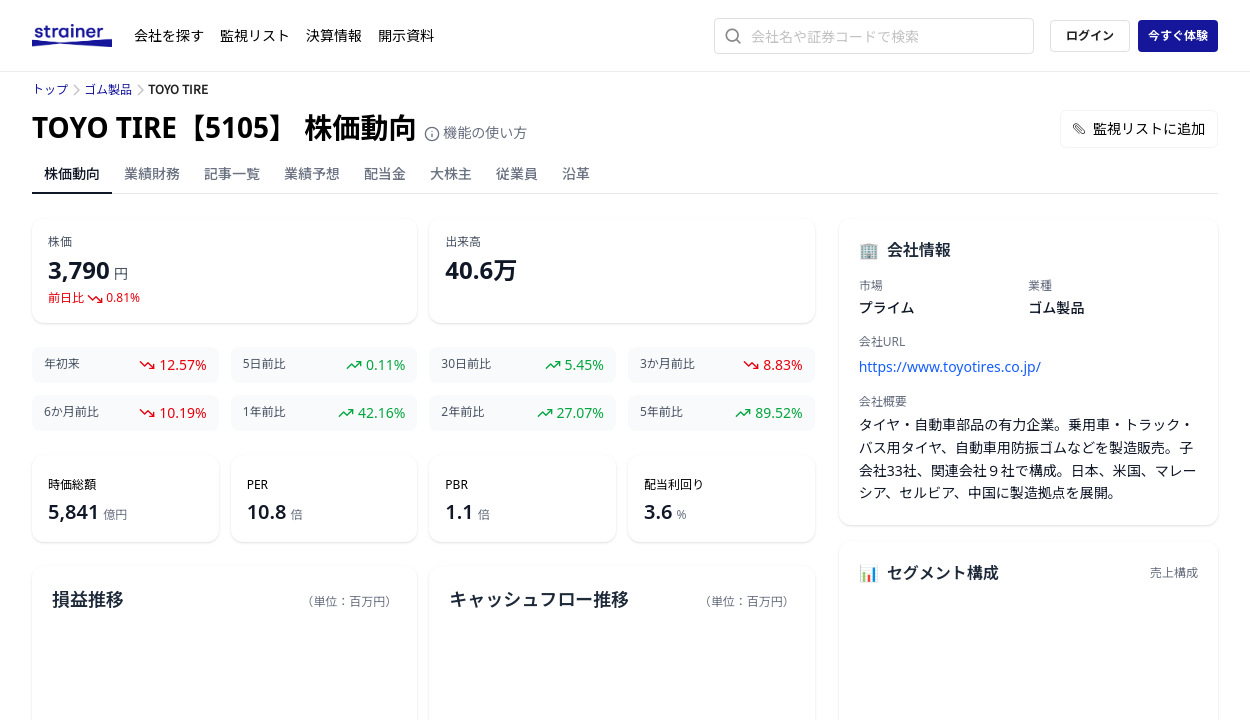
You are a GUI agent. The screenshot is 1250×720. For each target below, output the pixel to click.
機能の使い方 (476, 132)
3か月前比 (667, 364)
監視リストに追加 (1139, 128)
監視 (255, 35)
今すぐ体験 (1178, 35)
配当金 (385, 173)
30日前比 (466, 364)
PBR (456, 485)
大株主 (451, 173)
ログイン (1090, 35)
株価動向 (72, 173)
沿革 (576, 173)
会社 (169, 35)
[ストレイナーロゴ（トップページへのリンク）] (83, 36)
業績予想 (312, 173)
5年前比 (661, 412)
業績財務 (152, 173)
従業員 (517, 173)
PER (257, 485)
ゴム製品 (108, 89)
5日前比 (264, 364)
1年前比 (264, 412)
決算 (334, 35)
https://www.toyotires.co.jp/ (950, 366)
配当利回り (674, 485)
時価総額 (72, 485)
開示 (406, 35)
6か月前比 (71, 412)
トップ (50, 89)
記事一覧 (232, 173)
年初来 (62, 364)
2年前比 (462, 412)
